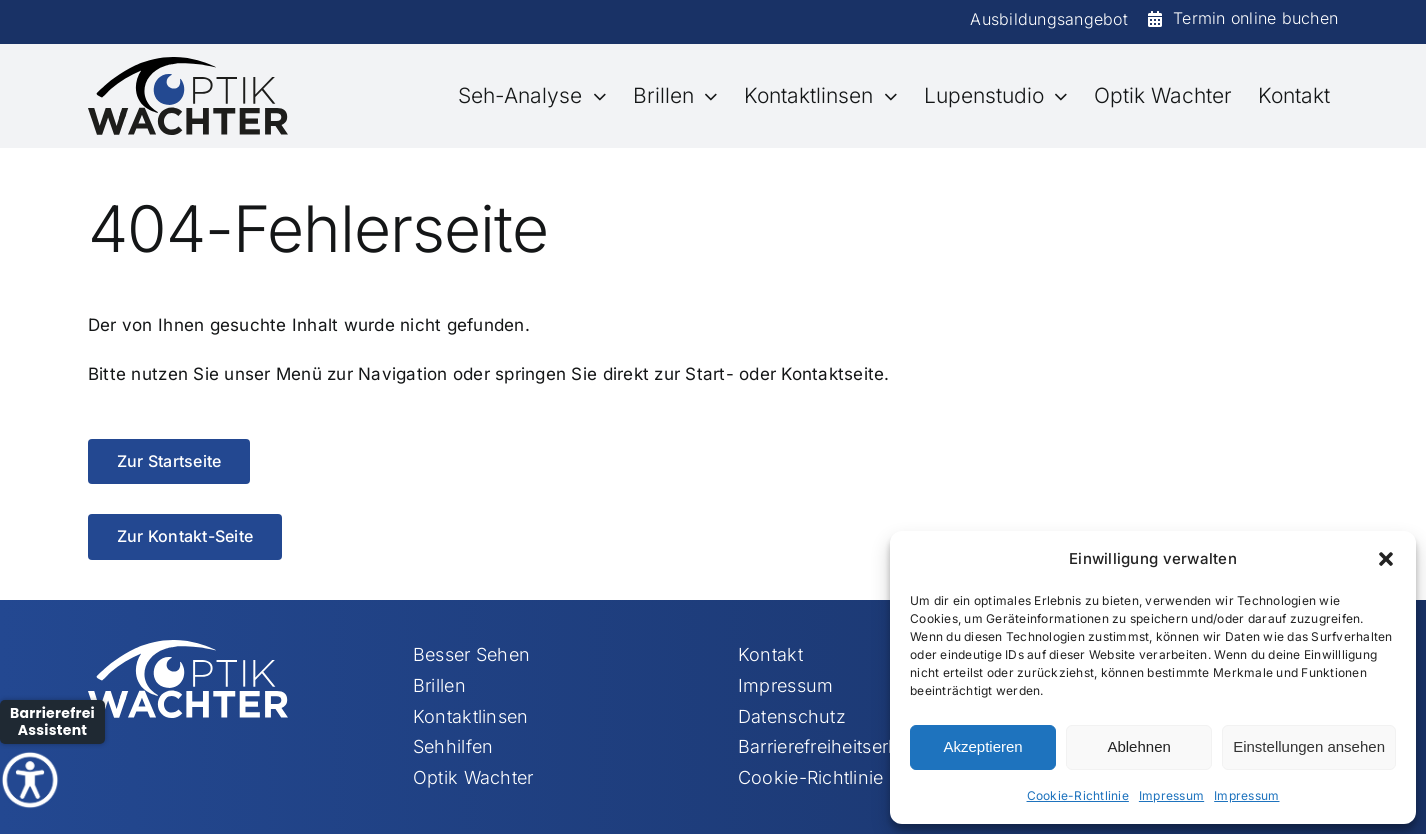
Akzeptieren (982, 746)
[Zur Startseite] (169, 461)
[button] (1386, 559)
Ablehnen (1138, 746)
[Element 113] (188, 65)
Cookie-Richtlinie (1078, 795)
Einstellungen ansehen (1309, 746)
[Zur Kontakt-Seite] (185, 536)
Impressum (1171, 795)
